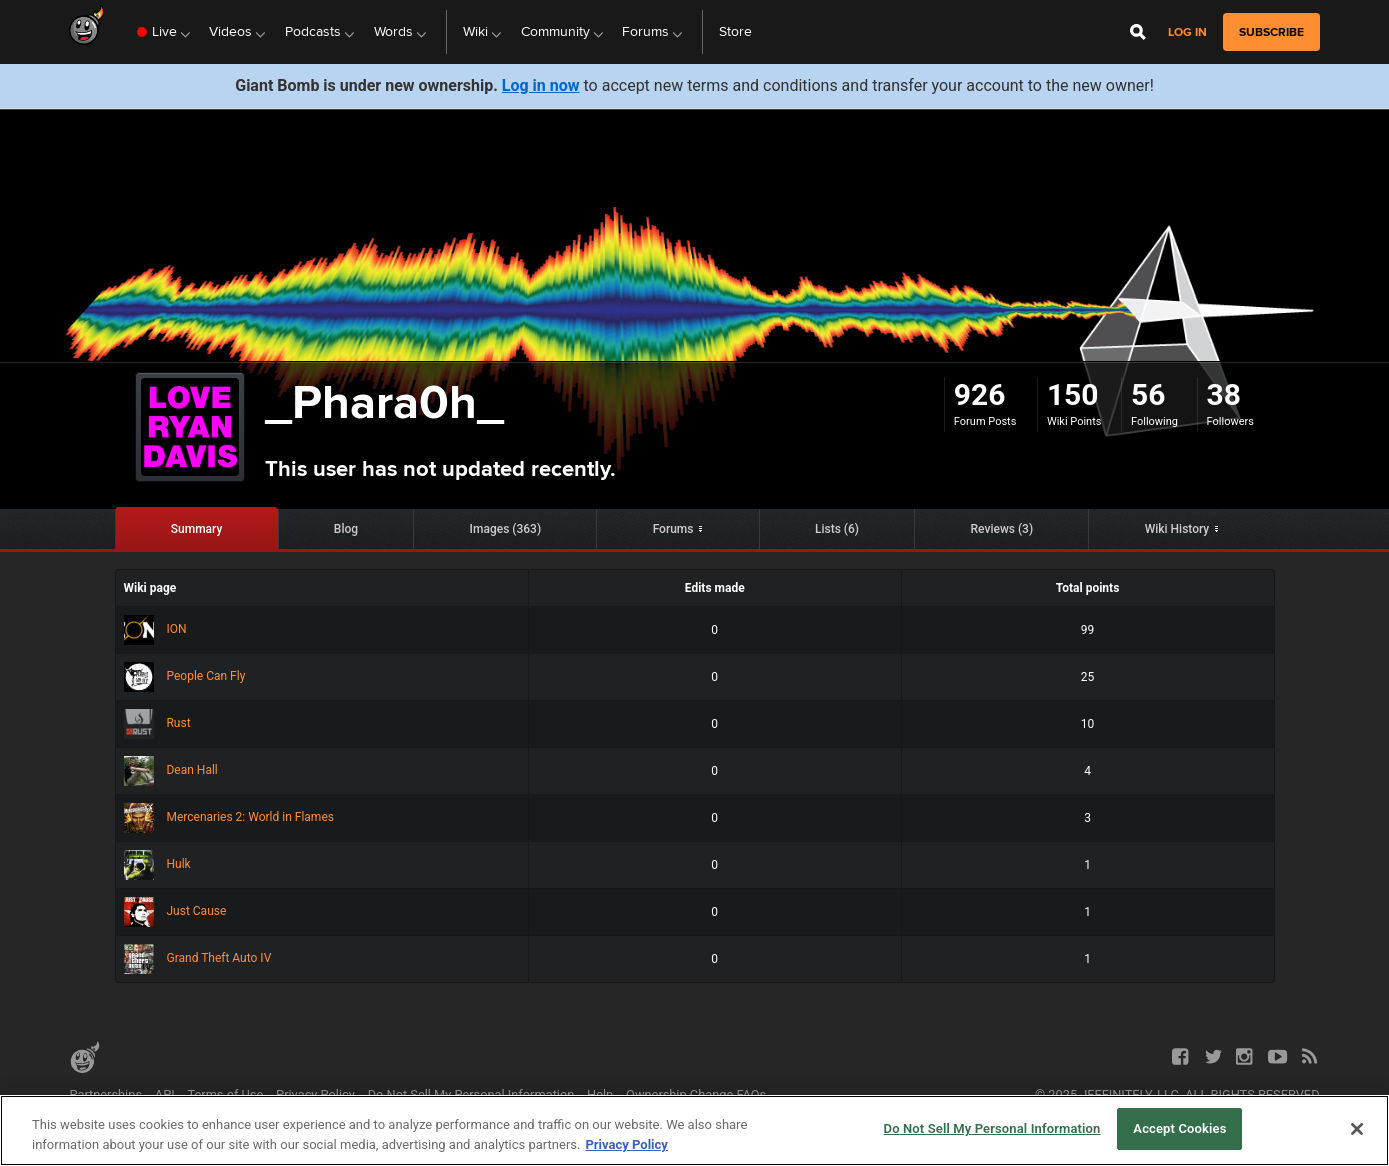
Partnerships (105, 1094)
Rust (157, 723)
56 (1148, 394)
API (165, 1094)
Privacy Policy (315, 1094)
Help (600, 1094)
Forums (673, 529)
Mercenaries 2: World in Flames (229, 817)
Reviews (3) (1002, 529)
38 (1224, 394)
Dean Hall (171, 770)
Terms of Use (226, 1094)
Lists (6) (837, 529)
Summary (197, 529)
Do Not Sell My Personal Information (471, 1094)
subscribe (1271, 32)
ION (155, 629)
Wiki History (1177, 529)
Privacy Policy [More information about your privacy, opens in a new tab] (626, 1144)
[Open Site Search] (1138, 32)
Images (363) (506, 529)
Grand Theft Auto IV (198, 958)
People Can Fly (185, 676)
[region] (694, 1130)
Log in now (541, 85)
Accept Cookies (1179, 1128)
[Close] (1357, 1129)
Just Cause (175, 911)
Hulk (157, 864)
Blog (346, 529)
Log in (1187, 32)
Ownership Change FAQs (696, 1094)
